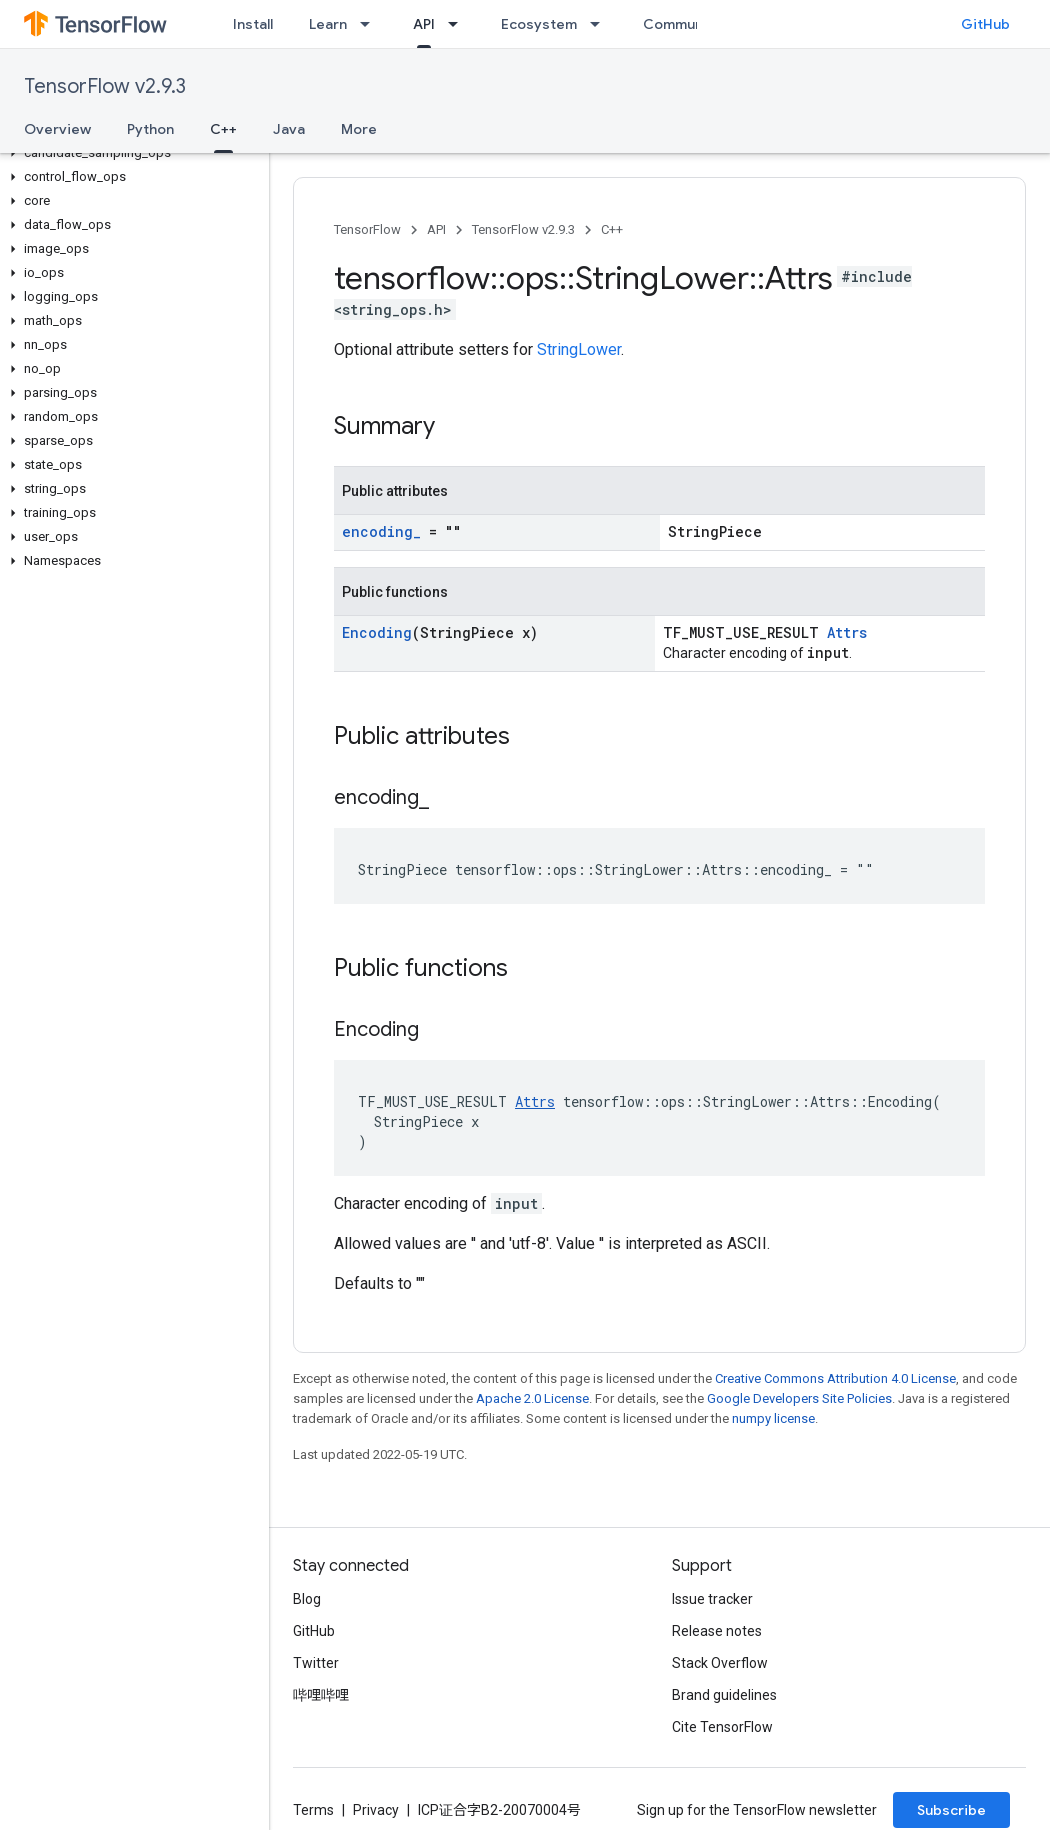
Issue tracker (712, 1599)
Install (253, 24)
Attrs (847, 632)
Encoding (377, 632)
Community (682, 24)
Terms (313, 1810)
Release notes (717, 1631)
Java (289, 129)
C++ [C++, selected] (223, 129)
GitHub (985, 24)
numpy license (773, 1418)
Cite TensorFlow (722, 1727)
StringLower (579, 349)
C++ (612, 229)
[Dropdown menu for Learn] (371, 24)
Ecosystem (539, 24)
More (359, 129)
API (436, 229)
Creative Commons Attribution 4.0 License (835, 1378)
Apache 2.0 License (532, 1398)
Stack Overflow (720, 1663)
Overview (57, 129)
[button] (130, 153)
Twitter (316, 1663)
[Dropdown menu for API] (459, 24)
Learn (328, 24)
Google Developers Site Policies (799, 1398)
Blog (307, 1599)
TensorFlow (367, 229)
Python (150, 129)
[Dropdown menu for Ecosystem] (601, 24)
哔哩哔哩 (321, 1695)
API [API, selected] (424, 24)
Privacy (376, 1810)
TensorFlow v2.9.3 (105, 86)
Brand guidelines (724, 1695)
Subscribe (951, 1810)
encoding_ (381, 531)
